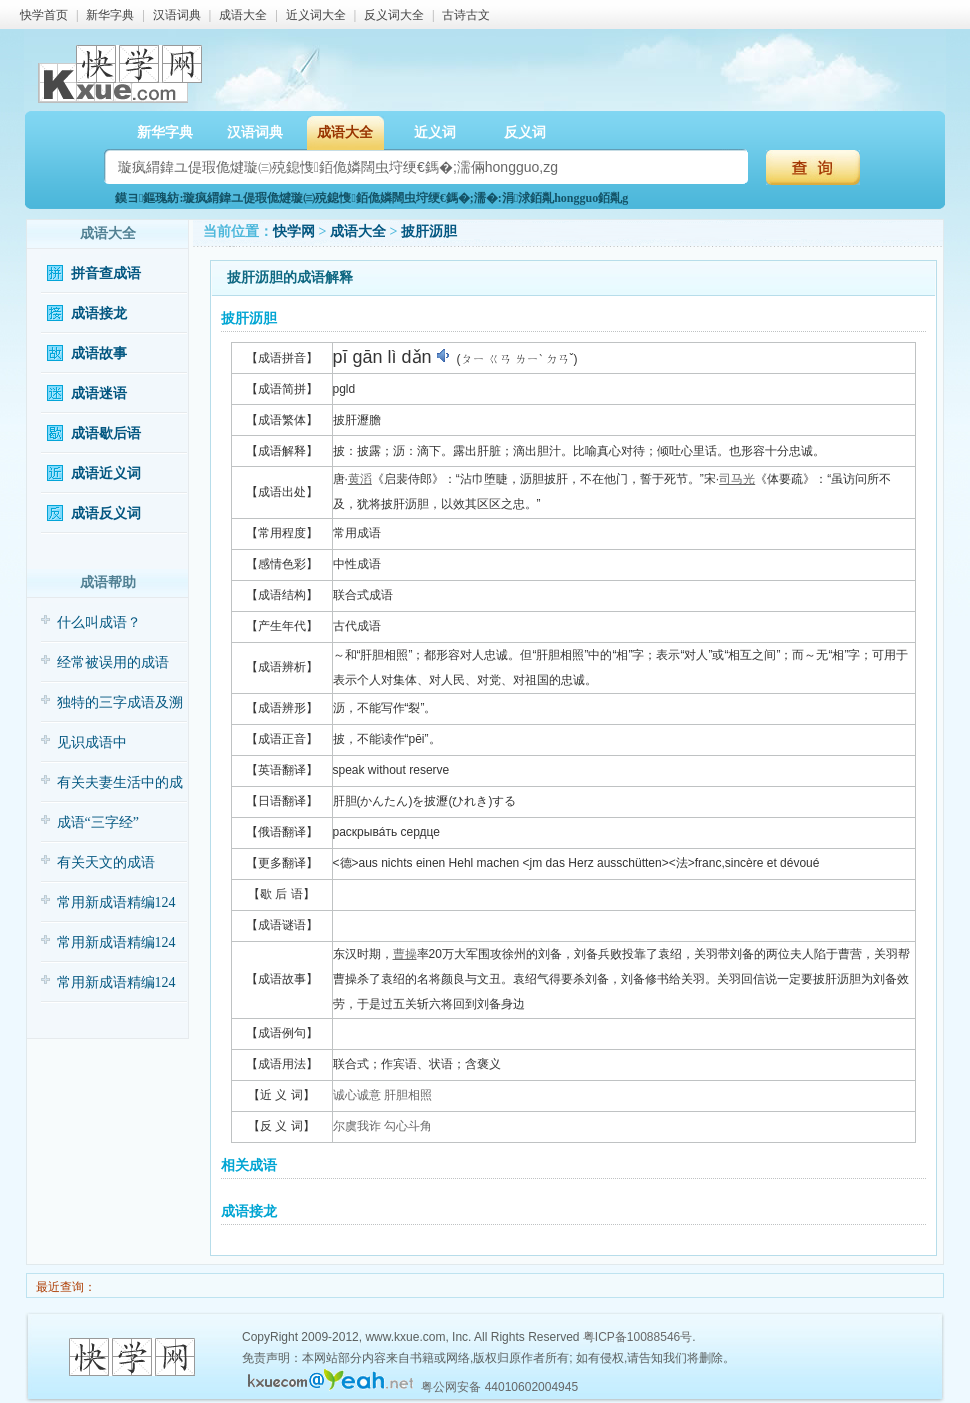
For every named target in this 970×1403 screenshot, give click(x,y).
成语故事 (99, 353)
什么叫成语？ (99, 622)
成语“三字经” (98, 822)
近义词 (435, 132)
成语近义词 (106, 473)
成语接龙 (99, 313)
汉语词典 (177, 15)
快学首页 (44, 15)
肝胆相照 (408, 1095)
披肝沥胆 (429, 231)
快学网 (294, 231)
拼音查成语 (106, 273)
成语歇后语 (106, 433)
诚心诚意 (357, 1095)
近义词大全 (316, 15)
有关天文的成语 (106, 862)
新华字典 (110, 15)
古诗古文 (466, 15)
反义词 (525, 132)
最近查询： (64, 1287)
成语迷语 (99, 393)
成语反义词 (106, 513)
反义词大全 (394, 15)
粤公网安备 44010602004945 (499, 1387)
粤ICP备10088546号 (637, 1337)
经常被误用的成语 (113, 662)
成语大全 (243, 15)
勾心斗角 (408, 1126)
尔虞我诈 (357, 1126)
